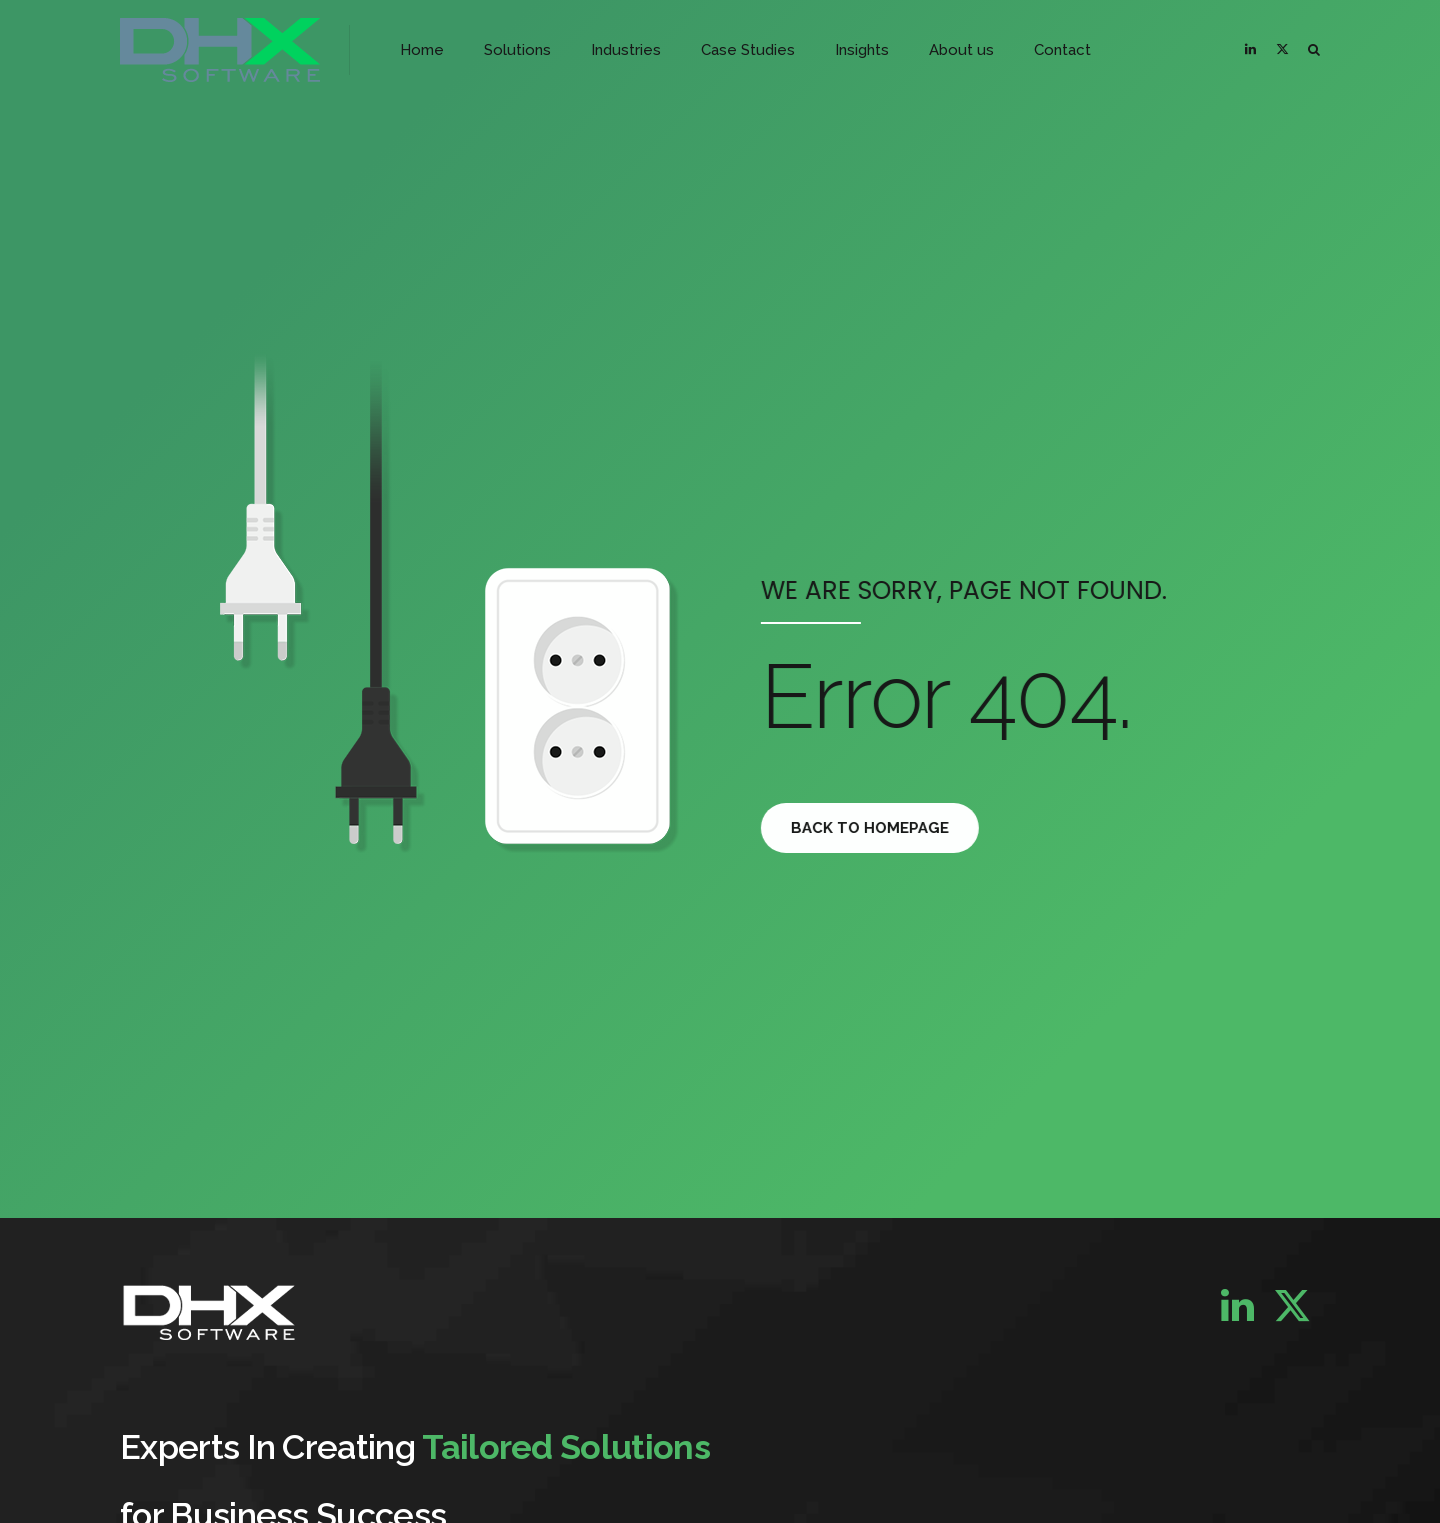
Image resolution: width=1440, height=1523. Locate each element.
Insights (862, 50)
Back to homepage (883, 828)
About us (961, 50)
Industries (626, 50)
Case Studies (748, 50)
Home (422, 50)
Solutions (517, 50)
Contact (1062, 50)
